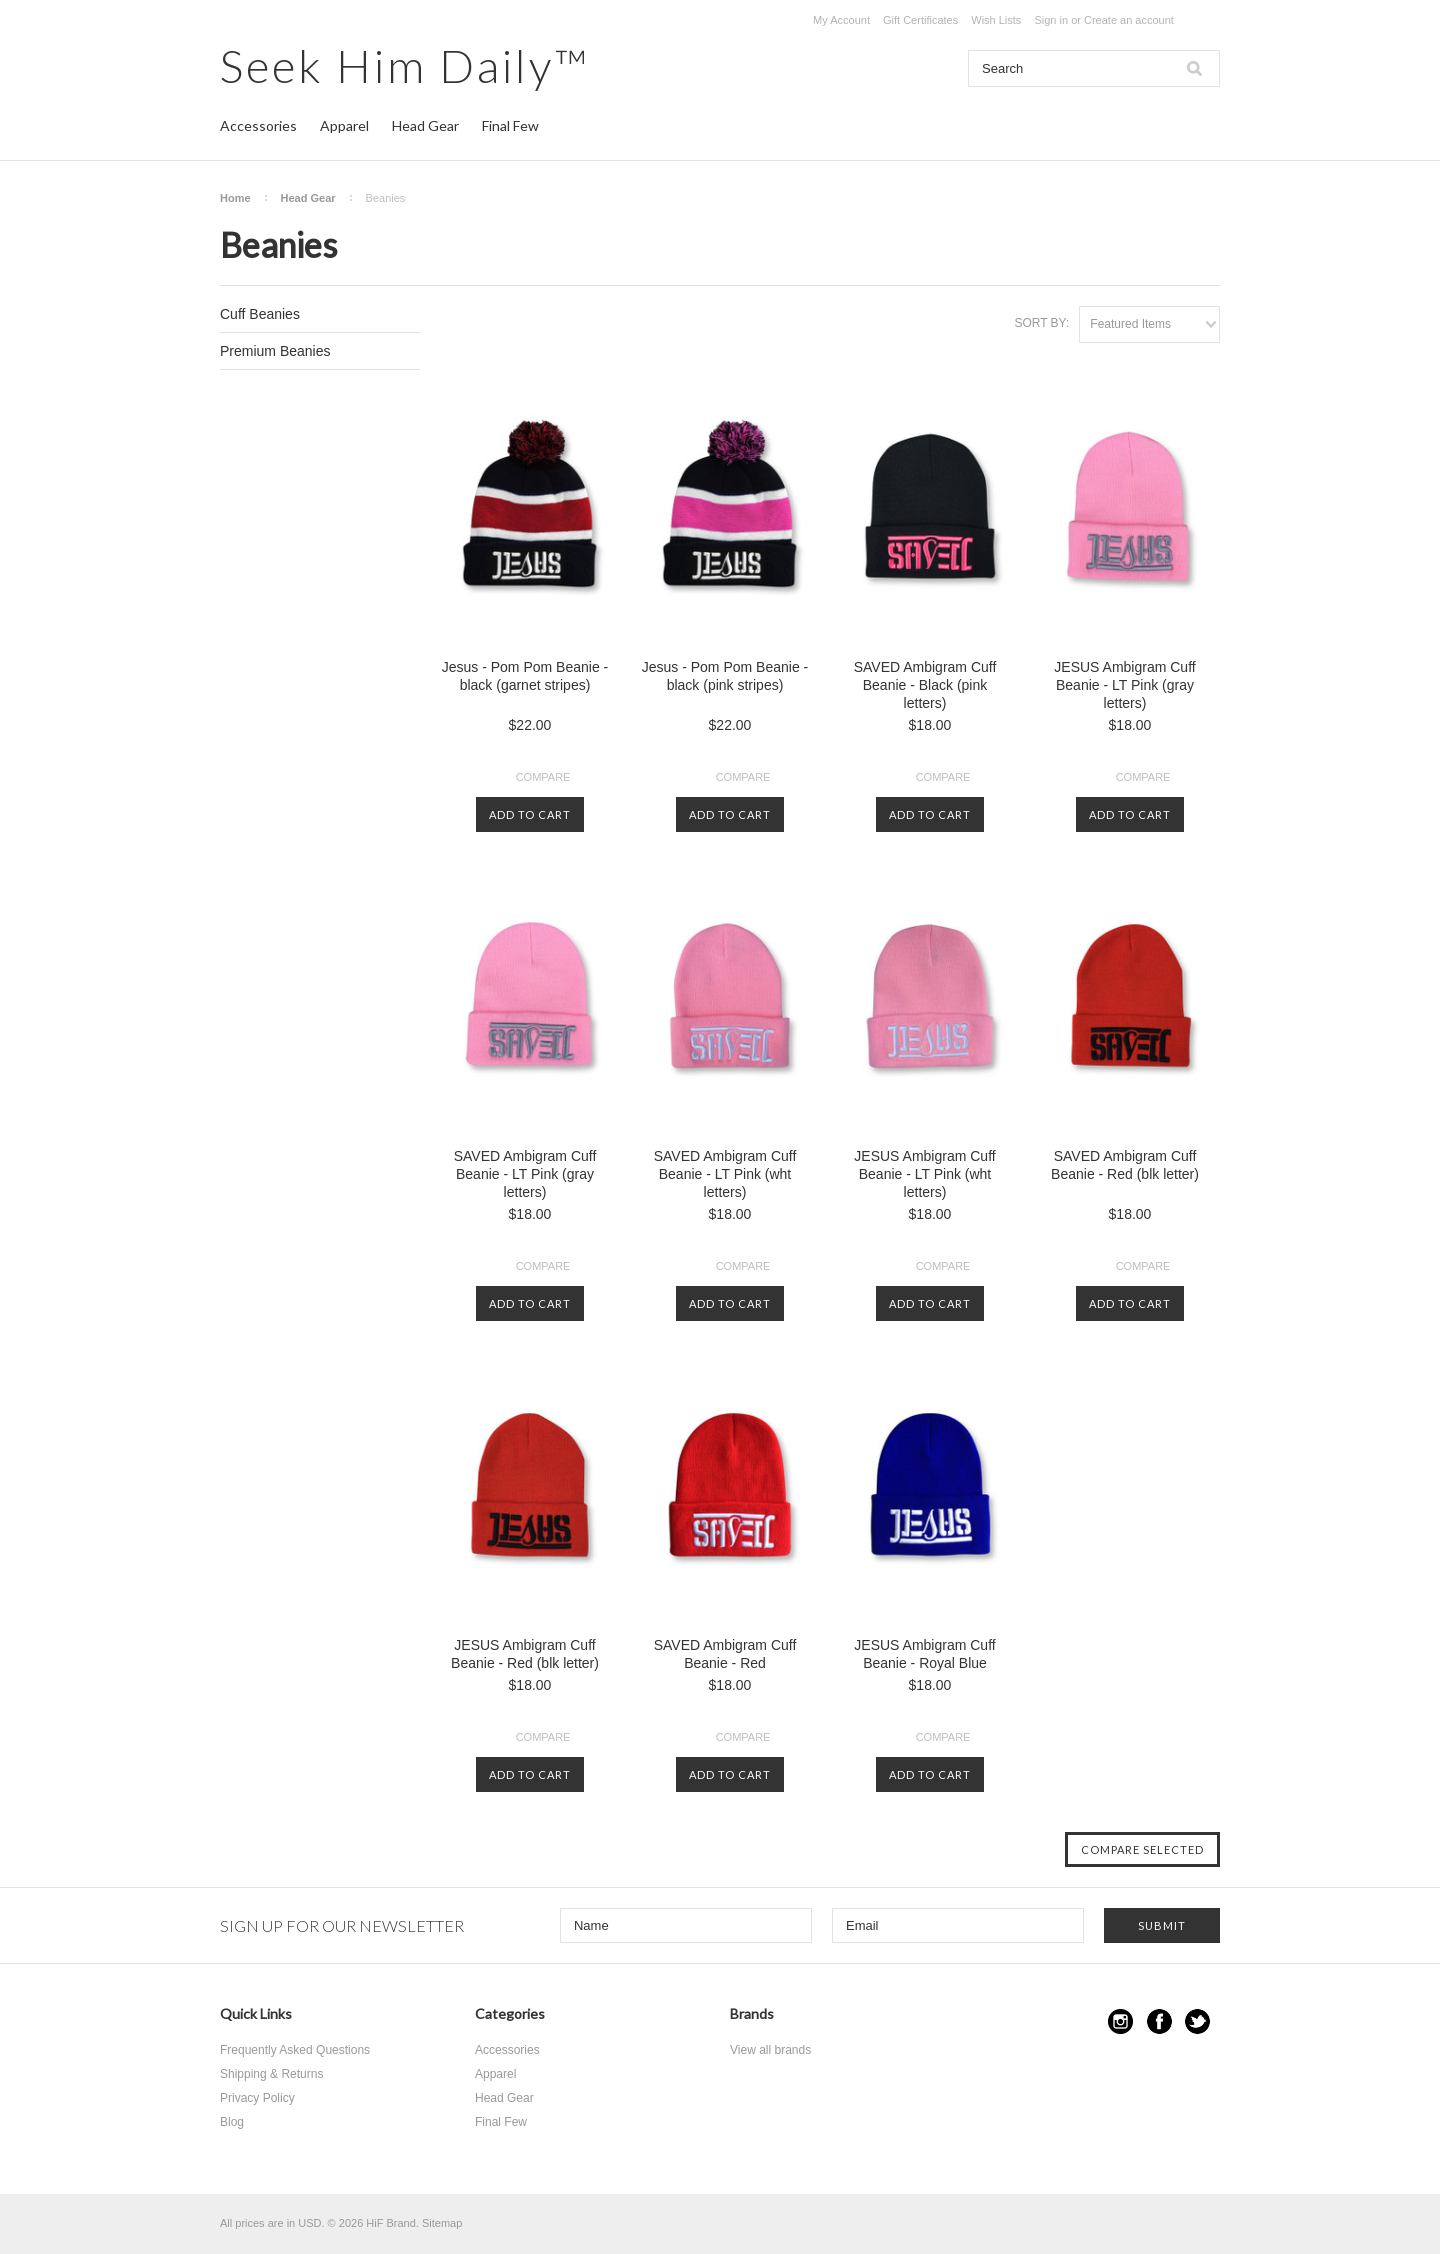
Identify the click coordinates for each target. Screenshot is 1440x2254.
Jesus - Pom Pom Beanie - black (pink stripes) (725, 676)
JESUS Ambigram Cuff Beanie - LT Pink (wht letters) (924, 1174)
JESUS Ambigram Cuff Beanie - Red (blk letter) (525, 1654)
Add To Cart (530, 814)
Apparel (344, 125)
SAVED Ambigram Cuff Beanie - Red (725, 1654)
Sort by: (1041, 323)
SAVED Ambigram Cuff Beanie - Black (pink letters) (925, 685)
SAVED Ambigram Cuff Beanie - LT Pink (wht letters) (725, 1174)
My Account (841, 20)
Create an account (1129, 20)
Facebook (1159, 2021)
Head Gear (425, 125)
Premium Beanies (275, 351)
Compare (543, 777)
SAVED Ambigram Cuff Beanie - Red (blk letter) (1125, 1165)
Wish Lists (996, 20)
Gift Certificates (920, 20)
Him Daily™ (405, 65)
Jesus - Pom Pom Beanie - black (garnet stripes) (525, 676)
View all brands (770, 2050)
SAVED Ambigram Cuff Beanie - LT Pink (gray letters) (525, 1174)
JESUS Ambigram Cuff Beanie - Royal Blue (924, 1654)
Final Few (510, 125)
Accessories (258, 125)
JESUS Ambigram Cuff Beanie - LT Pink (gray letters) (1124, 685)
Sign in (1051, 20)
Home (235, 198)
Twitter (1197, 2021)
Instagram (1120, 2021)
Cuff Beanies (260, 314)
